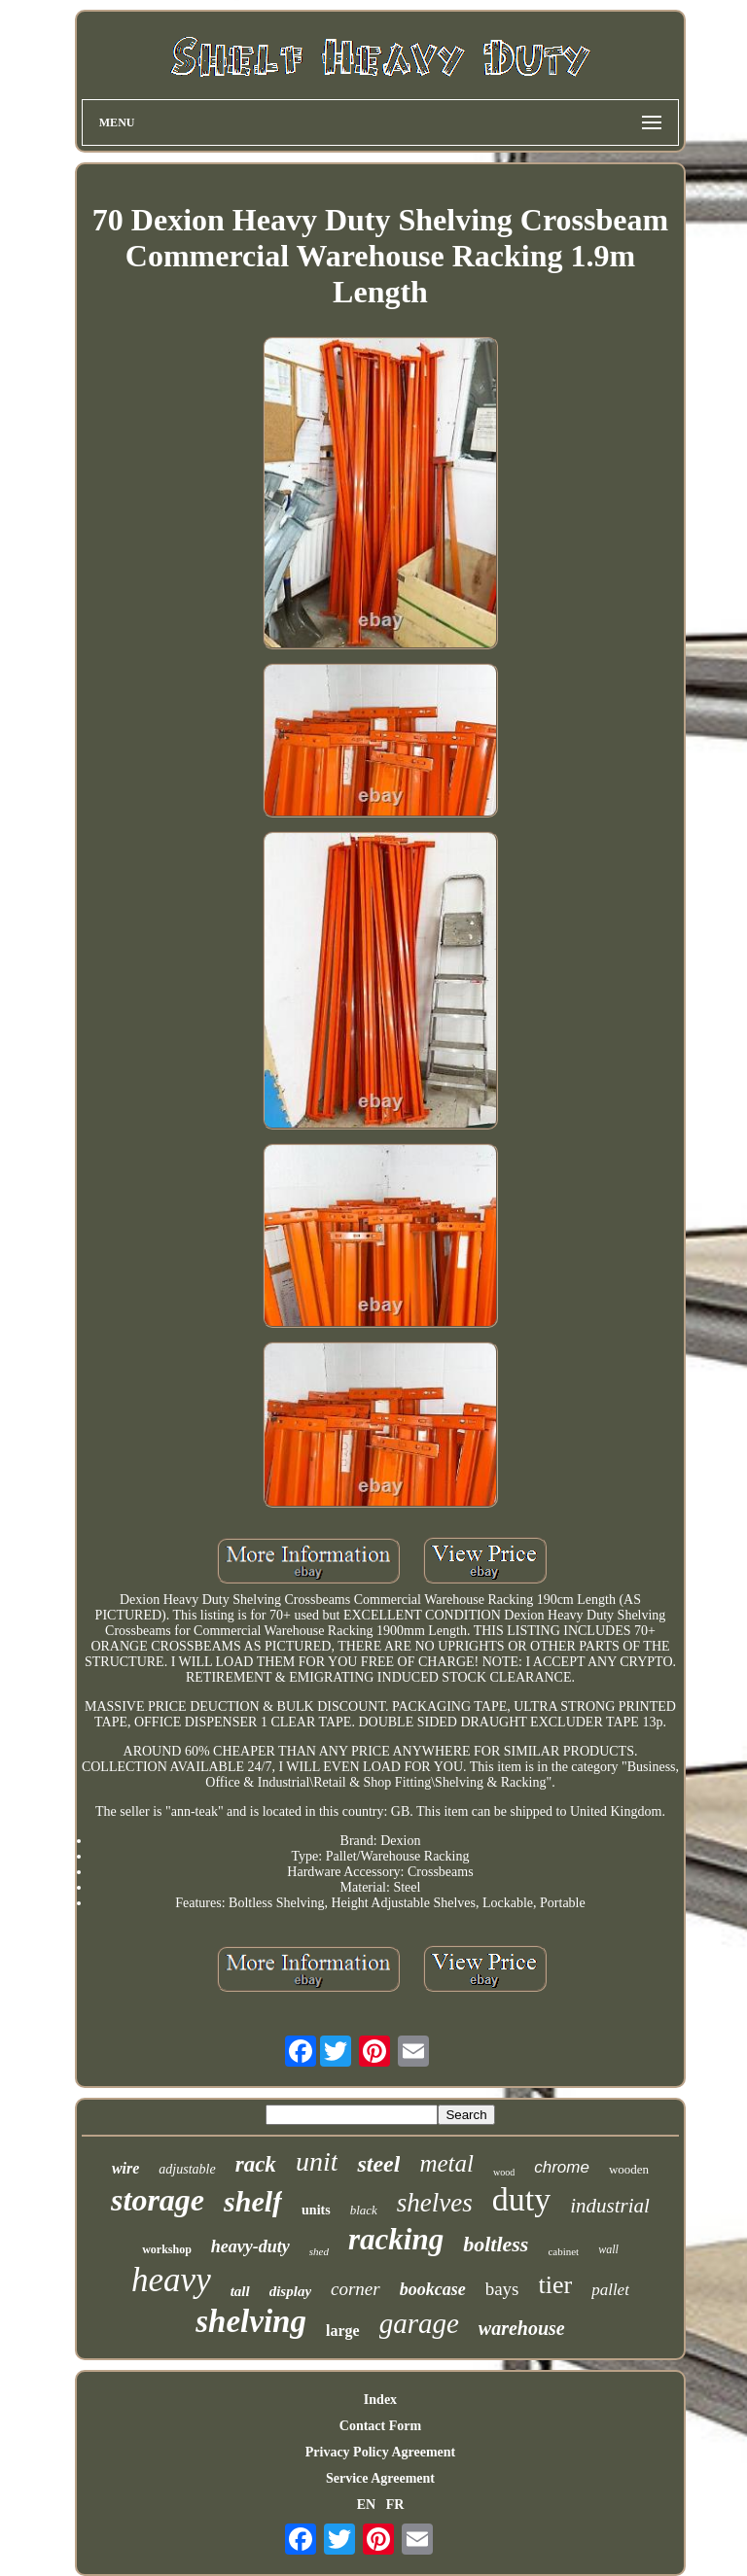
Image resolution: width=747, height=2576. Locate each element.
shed (319, 2251)
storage (157, 2199)
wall (608, 2249)
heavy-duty (250, 2246)
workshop (167, 2249)
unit (317, 2161)
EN (366, 2504)
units (316, 2210)
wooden (629, 2169)
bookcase (433, 2289)
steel (378, 2163)
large (343, 2330)
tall (240, 2291)
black (363, 2210)
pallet (610, 2289)
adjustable (187, 2169)
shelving (251, 2321)
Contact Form (380, 2426)
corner (355, 2289)
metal (446, 2163)
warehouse (522, 2328)
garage (419, 2323)
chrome (561, 2167)
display (290, 2291)
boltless (495, 2244)
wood (504, 2172)
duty (521, 2199)
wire (125, 2168)
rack (255, 2164)
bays (502, 2289)
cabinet (563, 2251)
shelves (435, 2202)
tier (556, 2285)
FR (395, 2504)
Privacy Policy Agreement (380, 2452)
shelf (253, 2201)
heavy (171, 2280)
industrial (610, 2205)
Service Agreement (380, 2478)
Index (380, 2399)
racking (396, 2239)
